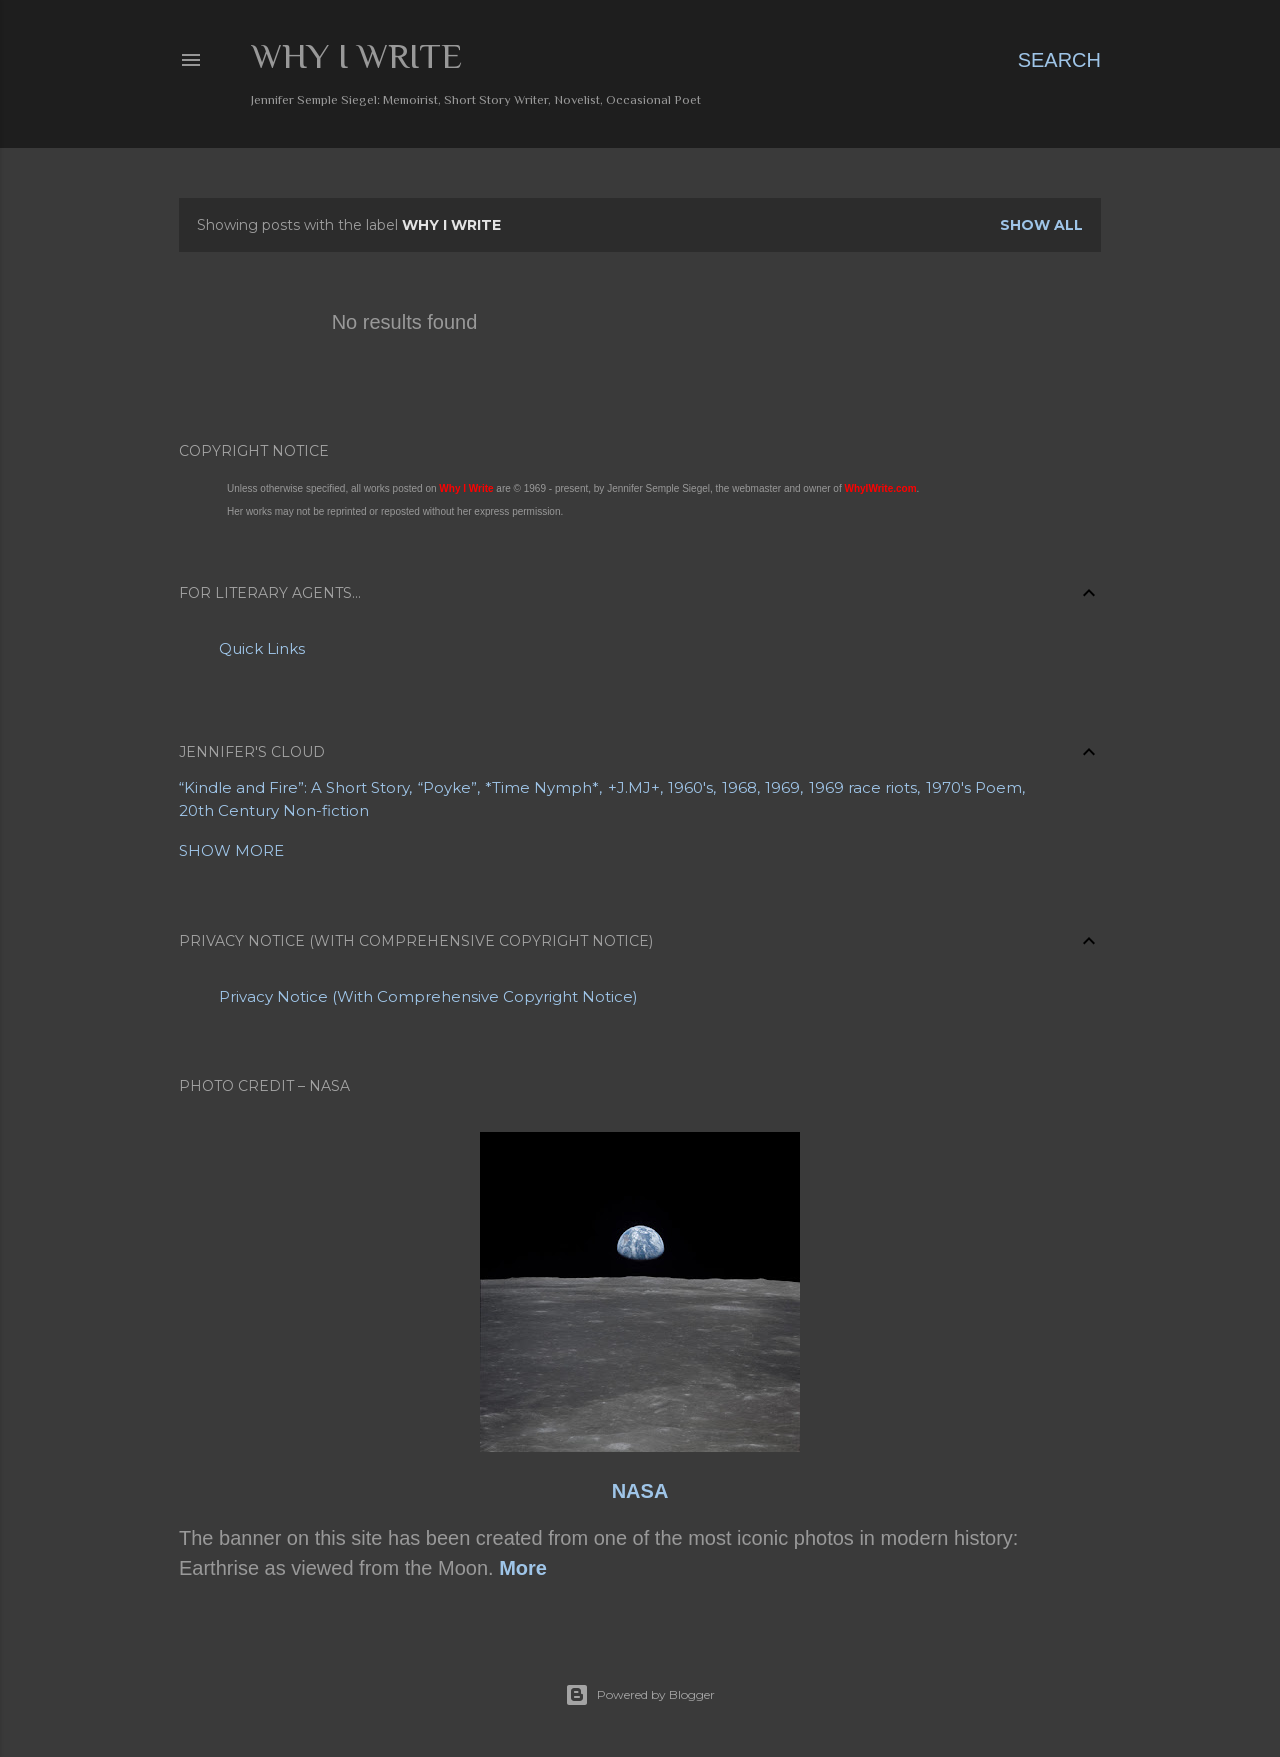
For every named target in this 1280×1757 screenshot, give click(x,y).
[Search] (1059, 60)
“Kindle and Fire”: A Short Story (294, 787)
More (523, 1568)
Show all (1041, 225)
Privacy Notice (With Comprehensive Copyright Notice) (428, 996)
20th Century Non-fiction (274, 810)
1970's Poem (974, 787)
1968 (739, 787)
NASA (640, 1491)
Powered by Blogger (640, 1695)
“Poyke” (447, 787)
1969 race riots (863, 787)
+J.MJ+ (634, 787)
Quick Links (262, 648)
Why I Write (356, 56)
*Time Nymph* (542, 787)
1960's (690, 787)
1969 (782, 787)
